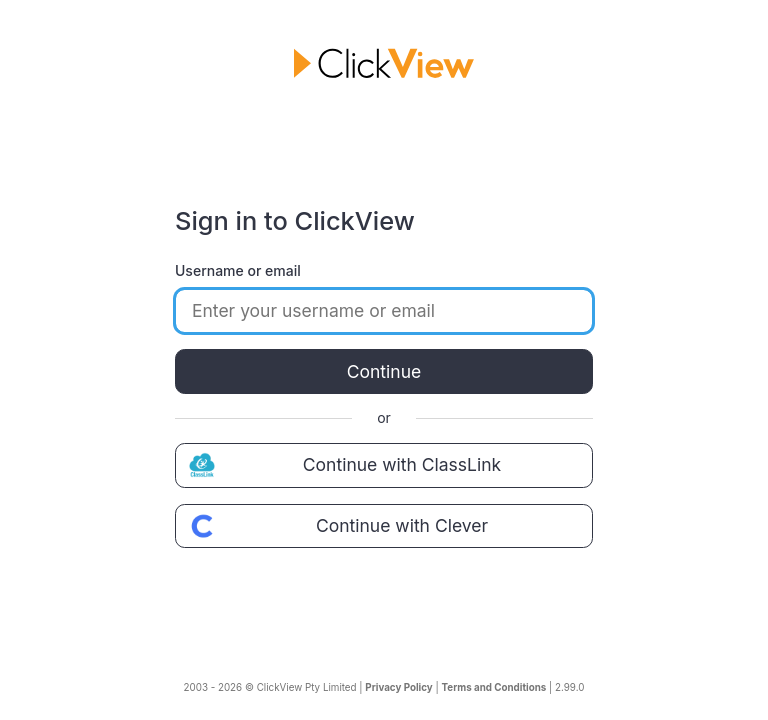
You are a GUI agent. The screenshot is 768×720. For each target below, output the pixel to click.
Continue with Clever (336, 526)
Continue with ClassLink (342, 465)
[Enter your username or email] (384, 311)
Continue (384, 371)
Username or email (238, 270)
